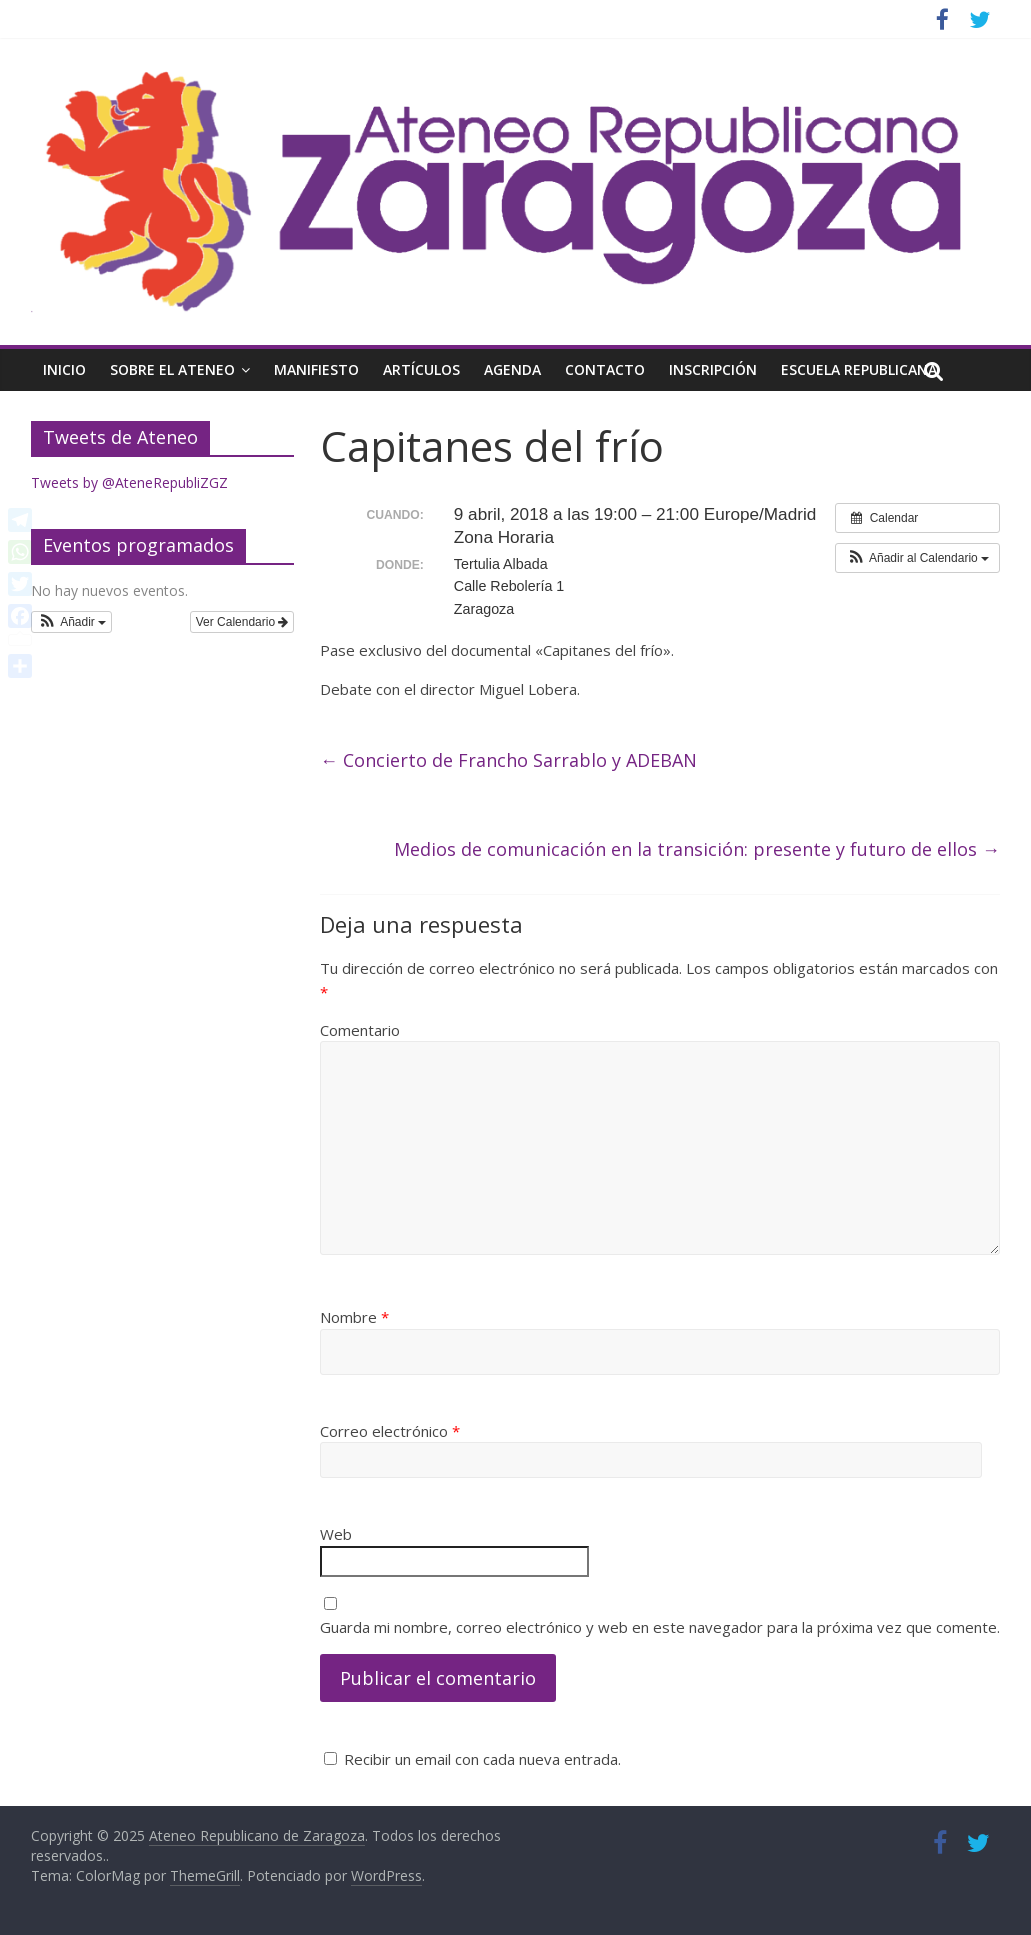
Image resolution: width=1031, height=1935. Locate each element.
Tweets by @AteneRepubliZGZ (129, 482)
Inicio (64, 369)
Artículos (421, 369)
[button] (917, 558)
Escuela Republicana (859, 369)
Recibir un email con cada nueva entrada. (482, 1759)
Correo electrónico (390, 1431)
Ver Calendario (242, 622)
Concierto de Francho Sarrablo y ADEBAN (508, 760)
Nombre (354, 1317)
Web (336, 1534)
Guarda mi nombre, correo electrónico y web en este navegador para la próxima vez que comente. (660, 1627)
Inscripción (713, 369)
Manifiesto (316, 369)
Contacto (605, 369)
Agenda (512, 369)
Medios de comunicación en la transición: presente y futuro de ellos (697, 849)
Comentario (360, 1030)
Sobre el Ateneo (172, 369)
